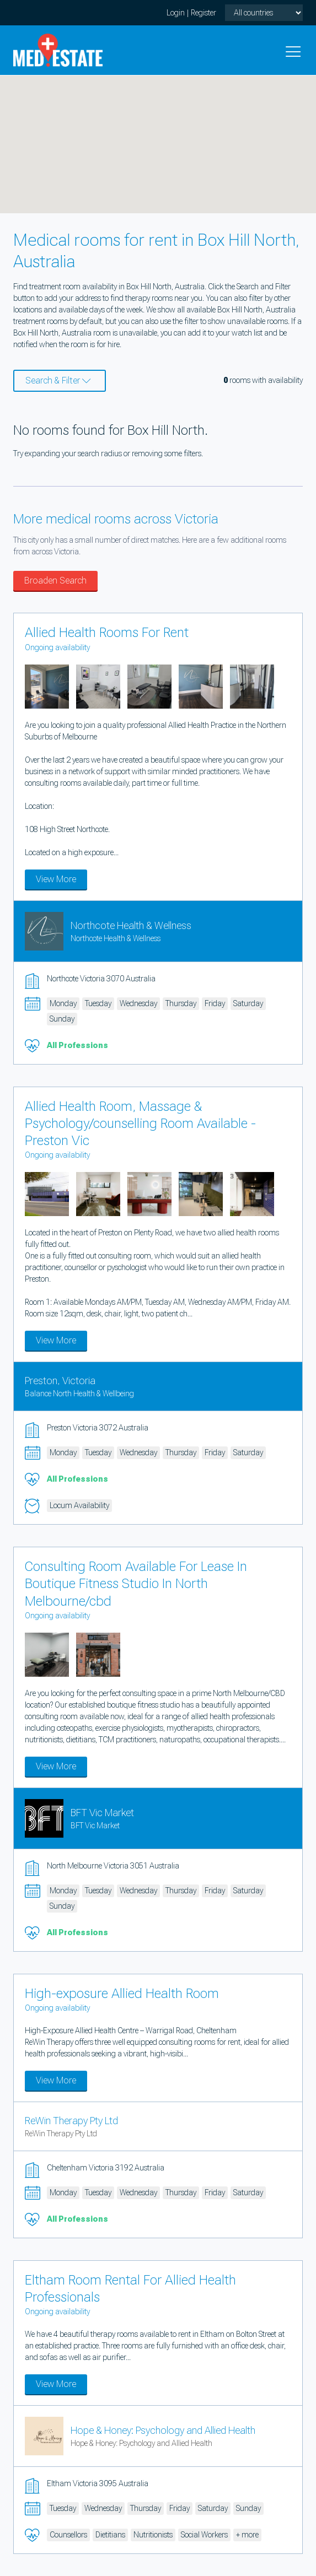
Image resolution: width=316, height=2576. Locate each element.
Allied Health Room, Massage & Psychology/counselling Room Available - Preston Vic (140, 1123)
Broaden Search (55, 580)
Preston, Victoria (60, 1380)
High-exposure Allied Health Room (122, 1993)
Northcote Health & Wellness (131, 925)
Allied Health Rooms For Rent (107, 632)
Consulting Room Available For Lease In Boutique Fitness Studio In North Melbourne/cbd (136, 1583)
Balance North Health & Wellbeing (79, 1393)
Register (203, 12)
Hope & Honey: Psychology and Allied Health (163, 2430)
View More (56, 879)
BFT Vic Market (102, 1812)
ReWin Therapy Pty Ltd (71, 2120)
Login (176, 12)
